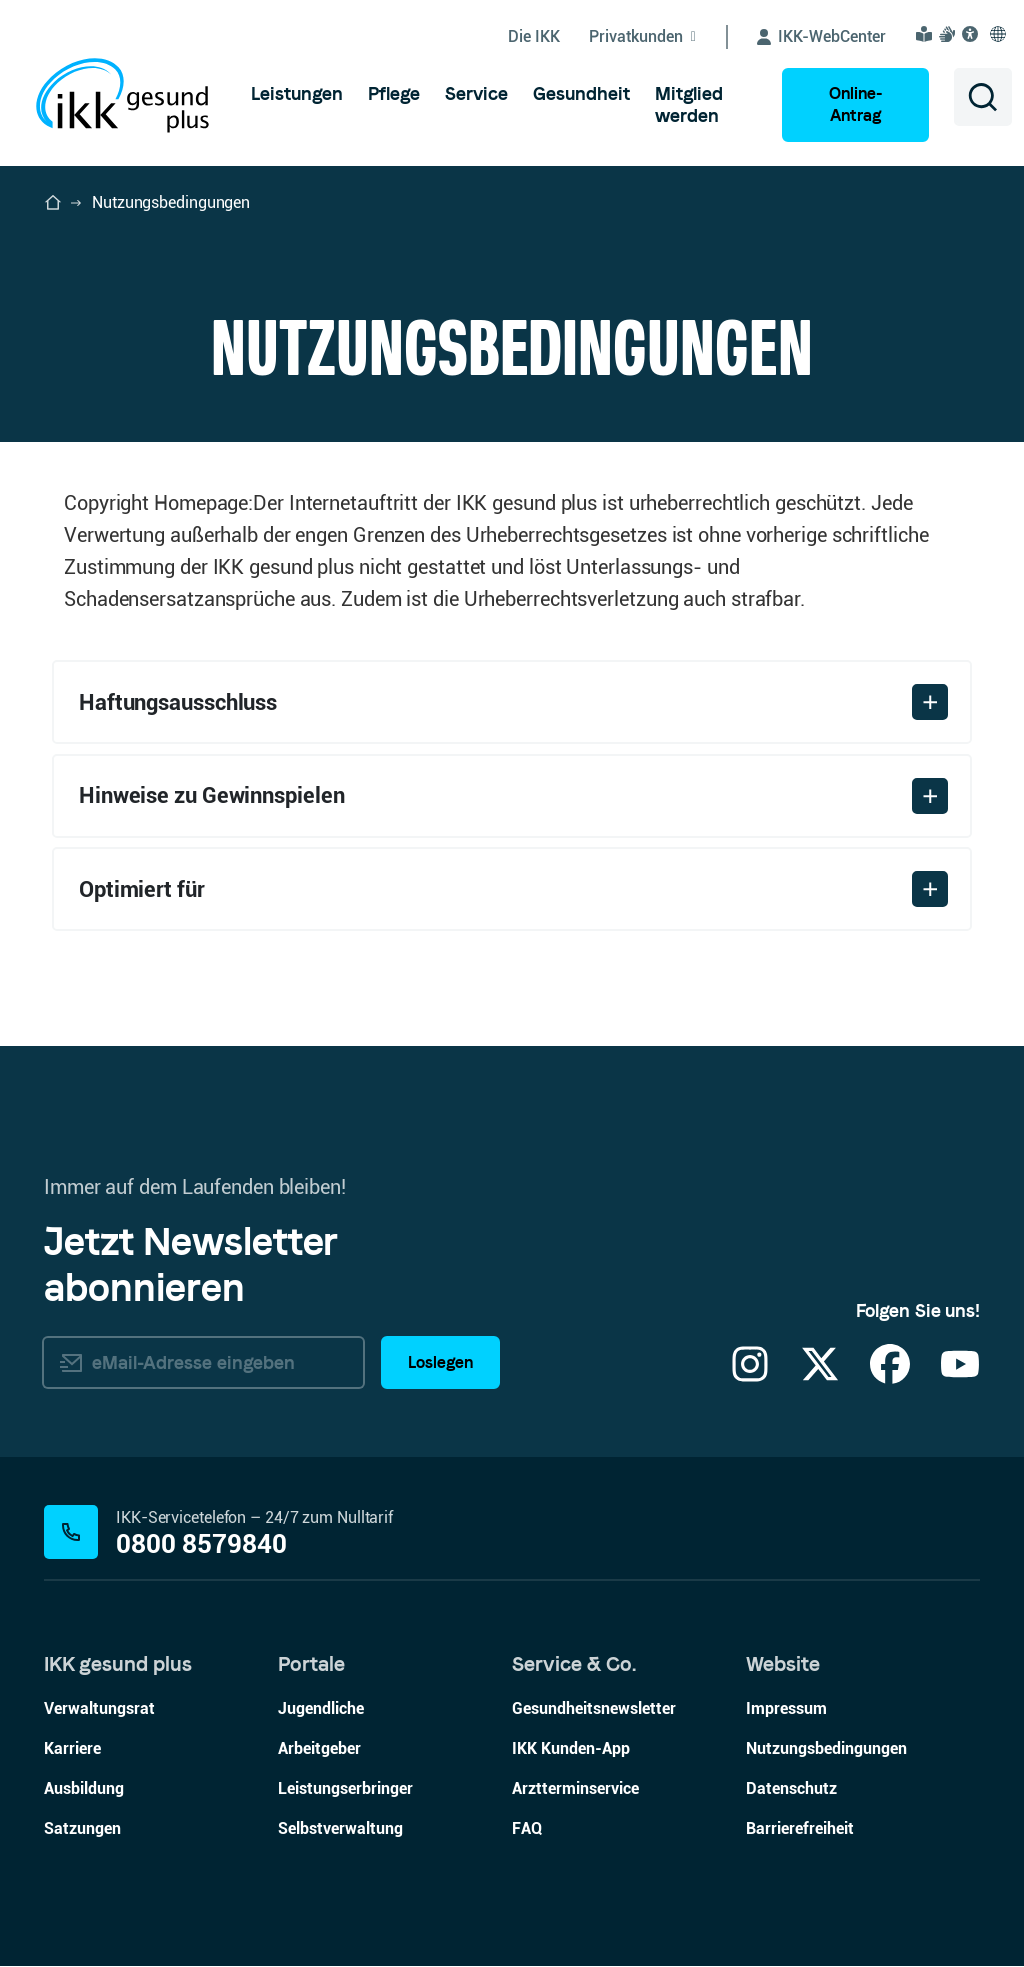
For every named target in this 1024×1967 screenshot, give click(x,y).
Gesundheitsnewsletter (594, 1709)
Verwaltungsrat (99, 1709)
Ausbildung (84, 1789)
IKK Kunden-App (571, 1749)
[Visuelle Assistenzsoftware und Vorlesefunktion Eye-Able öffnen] (973, 34)
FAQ (527, 1829)
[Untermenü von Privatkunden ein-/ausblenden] (658, 37)
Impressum (786, 1709)
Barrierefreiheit (800, 1829)
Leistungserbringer (345, 1789)
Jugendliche (321, 1709)
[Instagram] (750, 1377)
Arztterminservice (575, 1789)
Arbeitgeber (319, 1749)
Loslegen (440, 1362)
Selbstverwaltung (340, 1829)
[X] (820, 1377)
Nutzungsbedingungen (826, 1749)
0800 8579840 (201, 1544)
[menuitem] (297, 94)
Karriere (72, 1749)
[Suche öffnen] (983, 97)
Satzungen (82, 1829)
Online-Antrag (855, 104)
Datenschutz (791, 1789)
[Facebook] (890, 1377)
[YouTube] (960, 1377)
